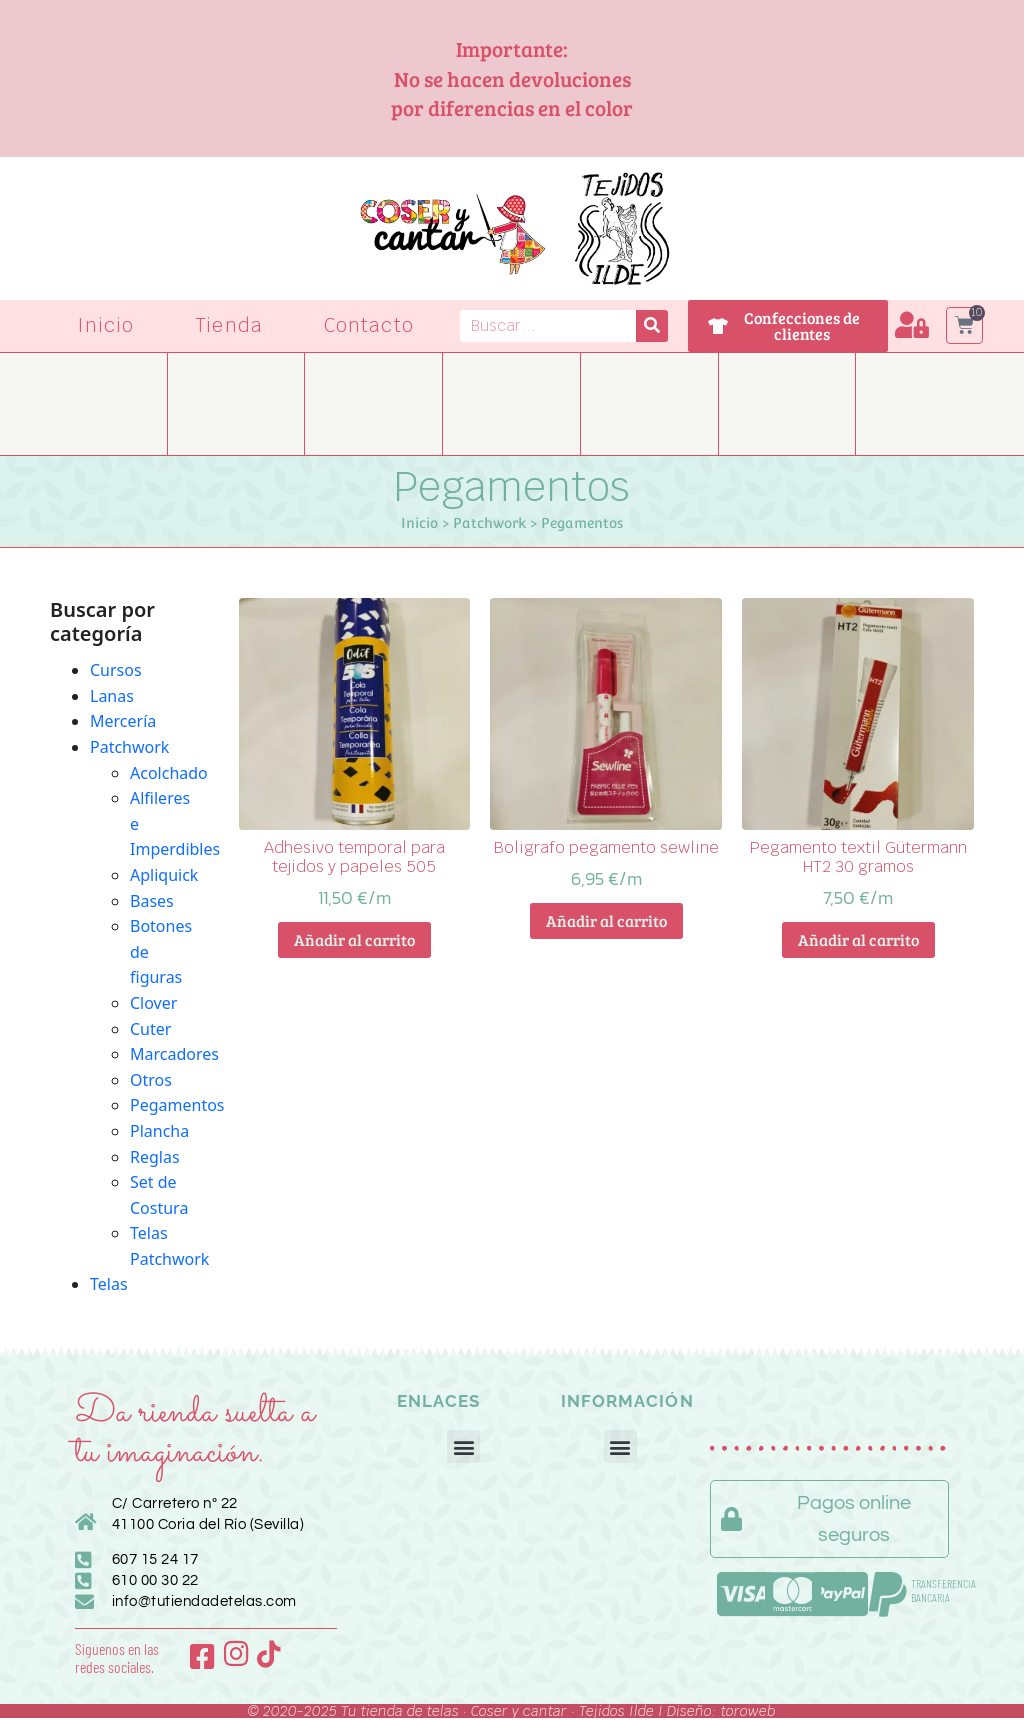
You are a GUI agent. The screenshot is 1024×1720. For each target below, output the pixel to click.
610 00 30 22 (155, 1580)
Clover (153, 1003)
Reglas (155, 1157)
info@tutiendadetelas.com (204, 1601)
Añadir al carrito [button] (354, 939)
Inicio (106, 325)
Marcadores (174, 1054)
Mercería (123, 721)
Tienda (229, 325)
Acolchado (169, 773)
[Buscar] (652, 326)
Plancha (159, 1131)
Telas (109, 1284)
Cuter (150, 1029)
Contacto (369, 325)
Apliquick (164, 875)
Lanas (112, 696)
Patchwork (489, 523)
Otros (151, 1080)
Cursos (116, 670)
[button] (463, 1446)
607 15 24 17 (155, 1559)
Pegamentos (177, 1105)
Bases (152, 901)
